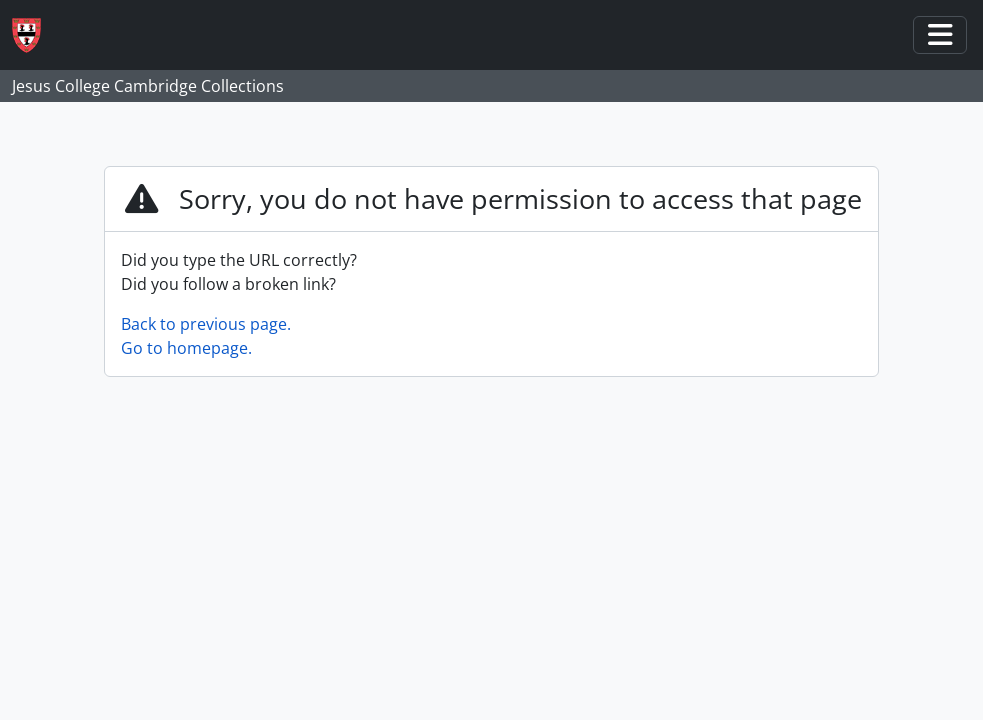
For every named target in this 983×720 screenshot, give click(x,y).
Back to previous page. (206, 324)
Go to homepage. (186, 348)
